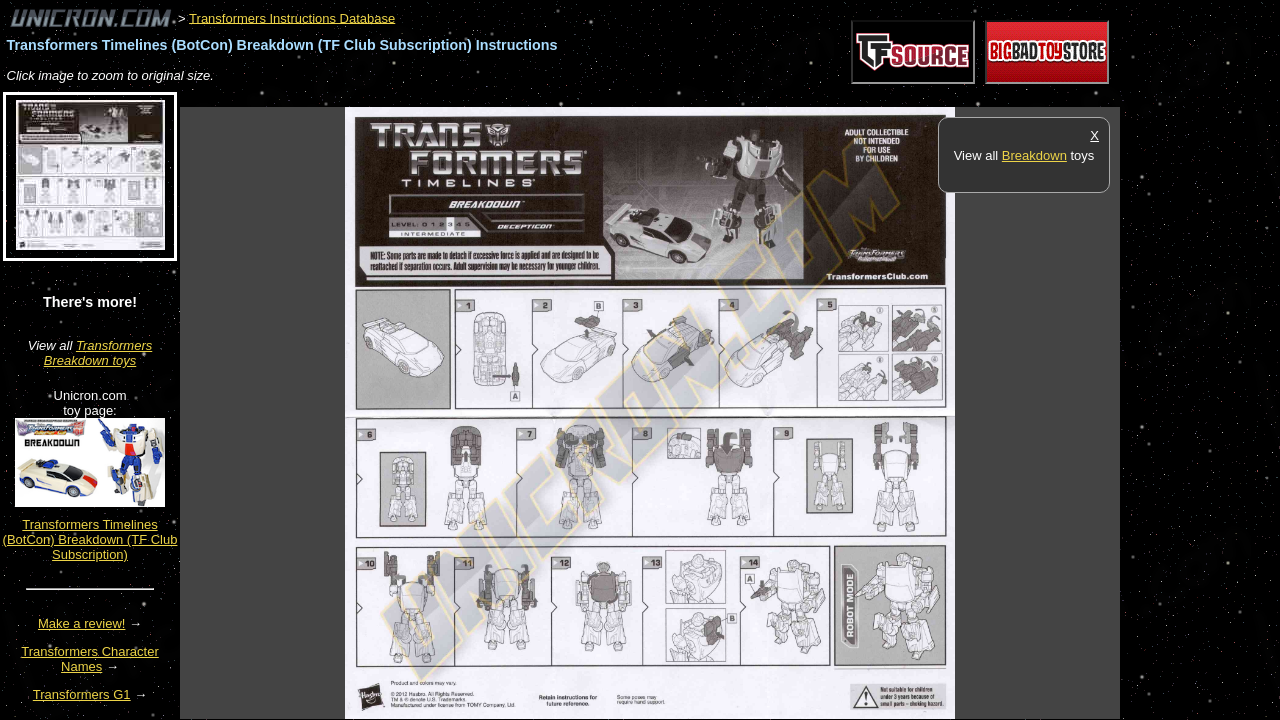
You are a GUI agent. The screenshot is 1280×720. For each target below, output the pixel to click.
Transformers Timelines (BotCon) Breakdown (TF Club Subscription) (90, 539)
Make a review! (81, 623)
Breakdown (1034, 155)
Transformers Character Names (90, 659)
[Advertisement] (544, 96)
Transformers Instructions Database (292, 17)
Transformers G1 (82, 694)
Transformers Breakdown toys (98, 353)
